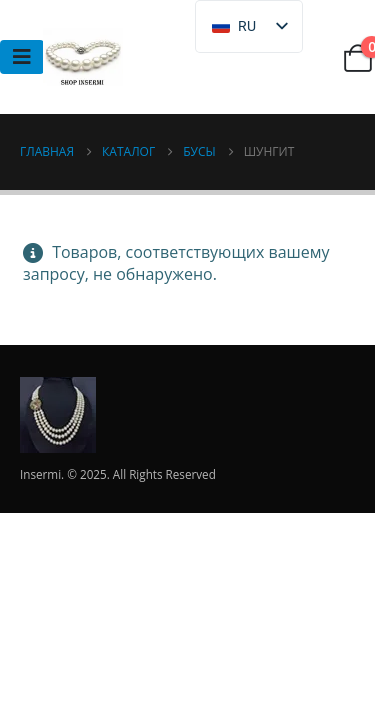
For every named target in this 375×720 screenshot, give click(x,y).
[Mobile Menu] (22, 57)
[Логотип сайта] (83, 57)
